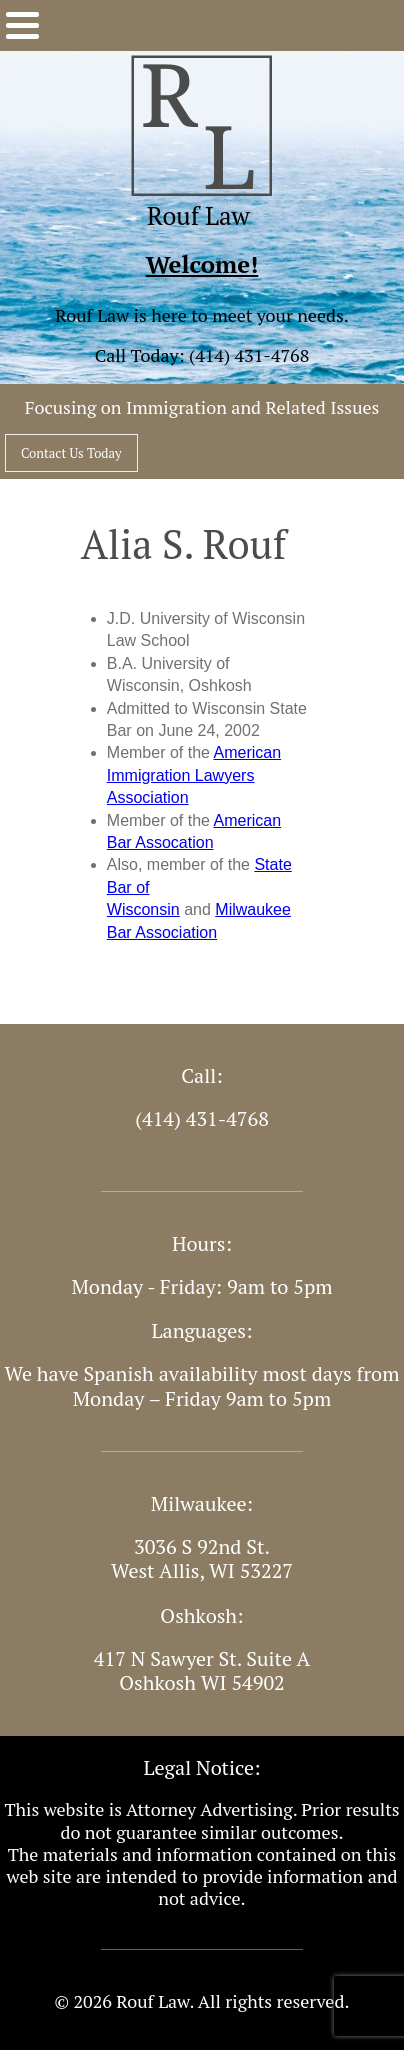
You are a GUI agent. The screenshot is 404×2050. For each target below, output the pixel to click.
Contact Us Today (71, 453)
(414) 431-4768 (249, 355)
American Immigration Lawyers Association (194, 775)
